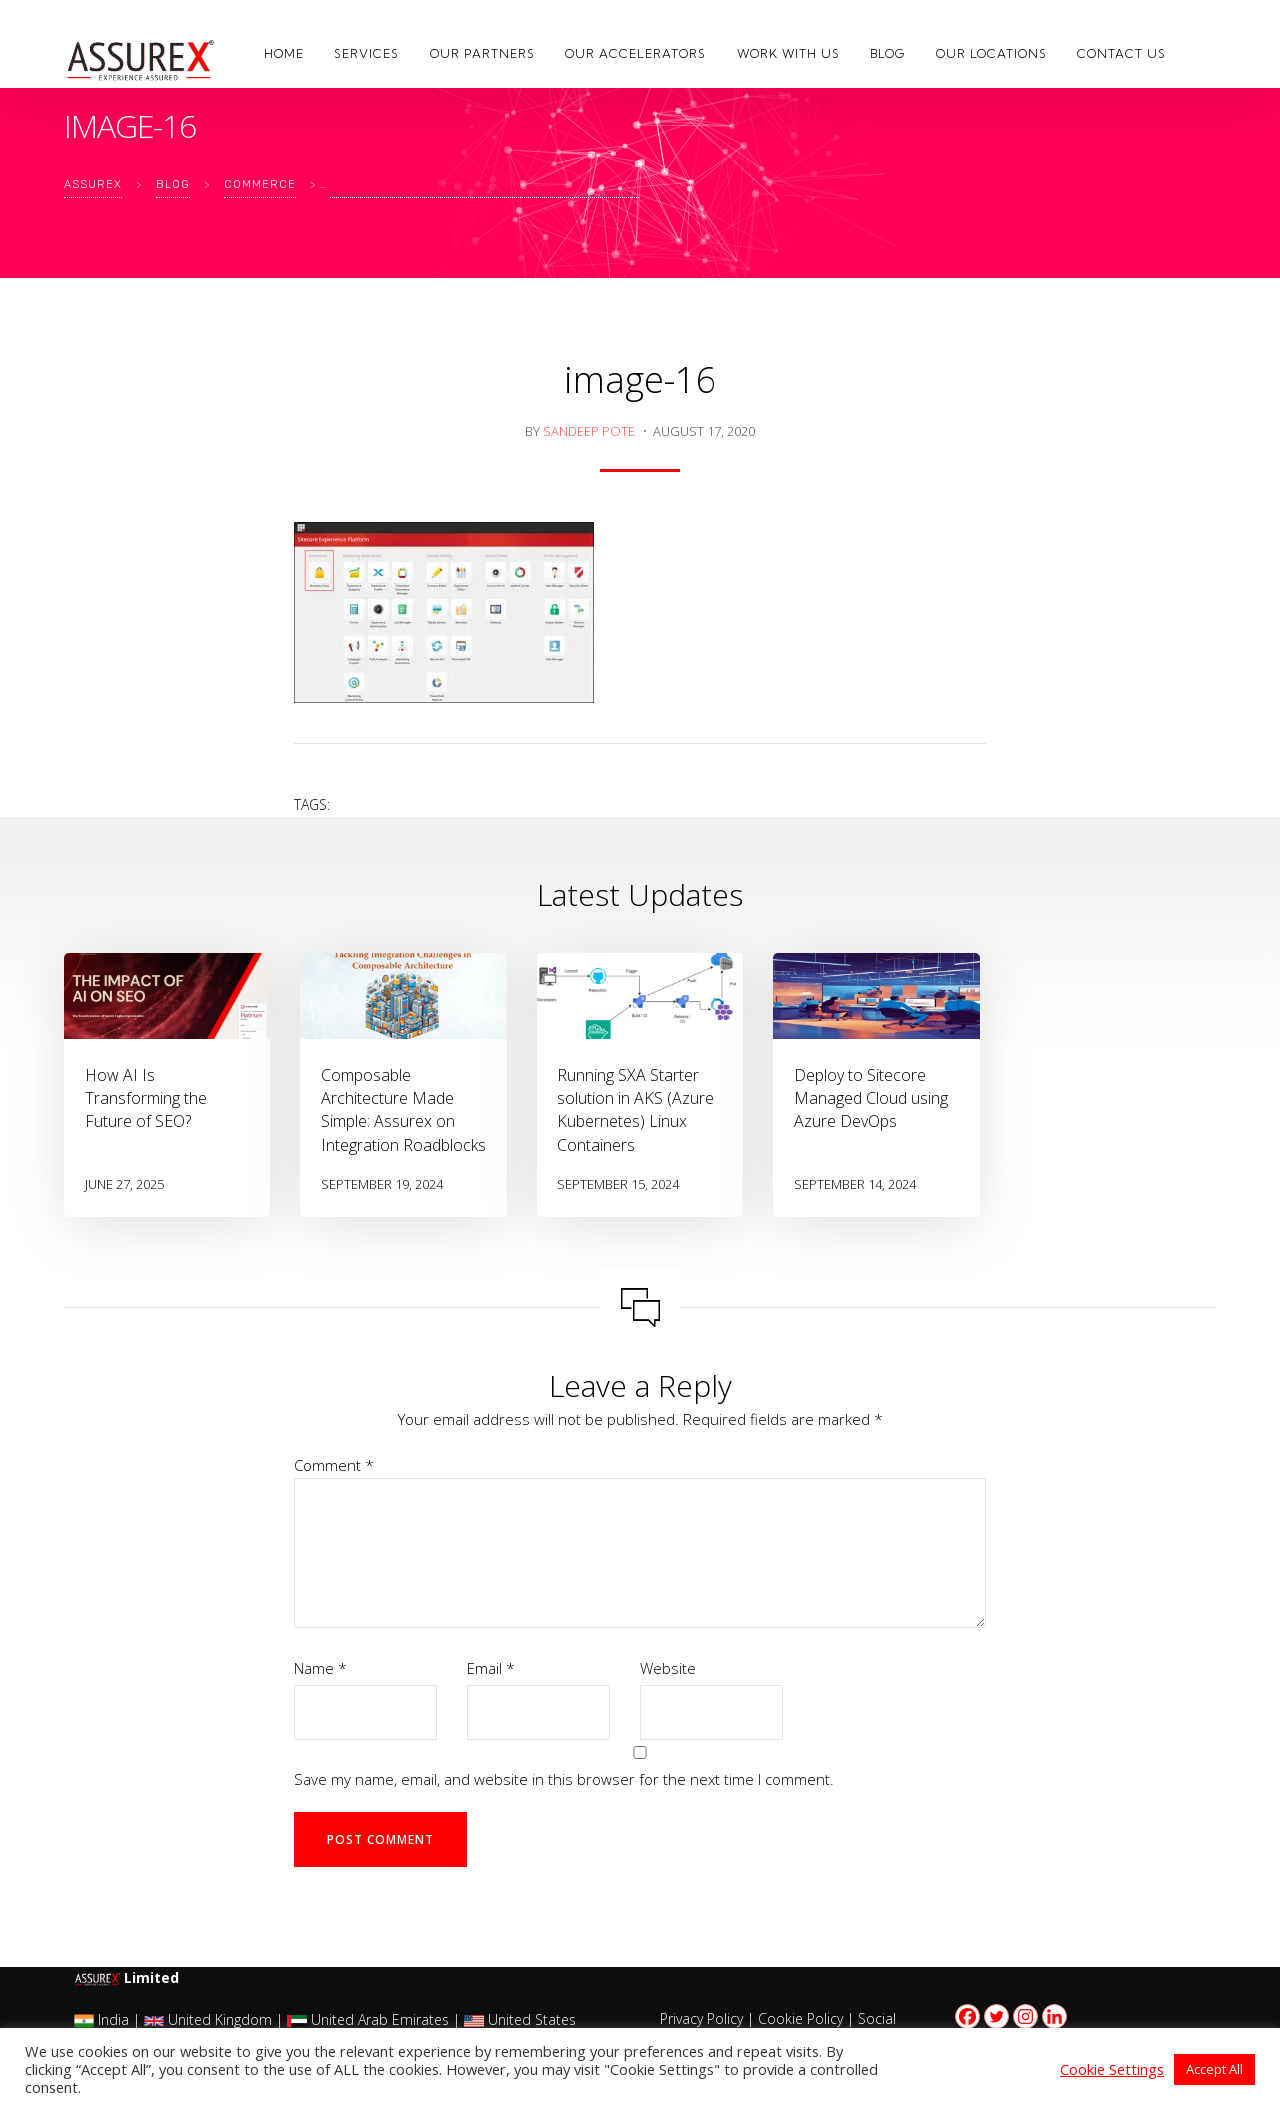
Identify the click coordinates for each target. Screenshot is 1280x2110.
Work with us (788, 53)
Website (668, 1668)
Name (320, 1668)
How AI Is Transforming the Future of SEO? (146, 1098)
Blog (887, 53)
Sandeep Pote (589, 431)
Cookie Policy (800, 2018)
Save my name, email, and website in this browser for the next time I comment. (564, 1779)
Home (284, 53)
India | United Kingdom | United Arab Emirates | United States (325, 2019)
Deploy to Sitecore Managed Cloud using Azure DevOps (871, 1098)
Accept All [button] (1214, 2069)
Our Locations (991, 53)
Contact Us (1121, 53)
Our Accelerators (635, 53)
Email (491, 1668)
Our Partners (482, 53)
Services (366, 53)
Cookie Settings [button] (1112, 2069)
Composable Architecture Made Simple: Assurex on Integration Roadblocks (403, 1110)
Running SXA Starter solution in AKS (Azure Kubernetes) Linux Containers (635, 1110)
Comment (334, 1465)
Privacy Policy (701, 2018)
